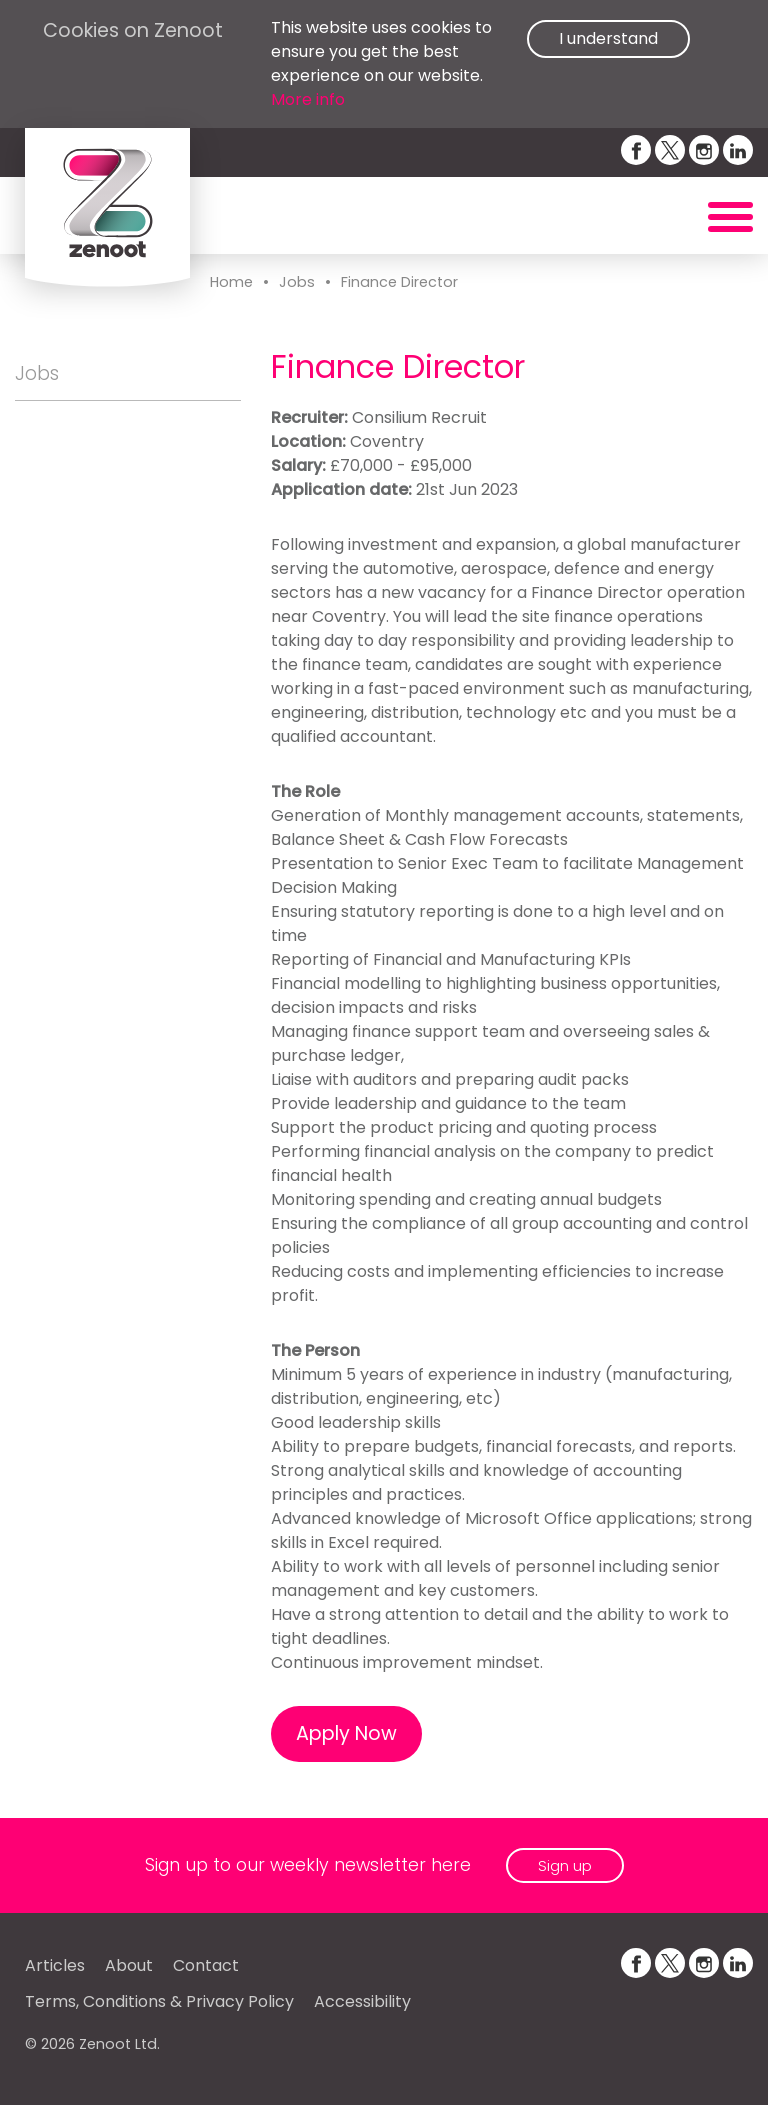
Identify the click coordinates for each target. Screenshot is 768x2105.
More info (308, 99)
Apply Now (346, 1733)
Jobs (297, 282)
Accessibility (362, 2001)
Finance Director (399, 282)
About (129, 1965)
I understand (608, 38)
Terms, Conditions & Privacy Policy (159, 2001)
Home (231, 282)
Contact (206, 1965)
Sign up (565, 1865)
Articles (55, 1965)
